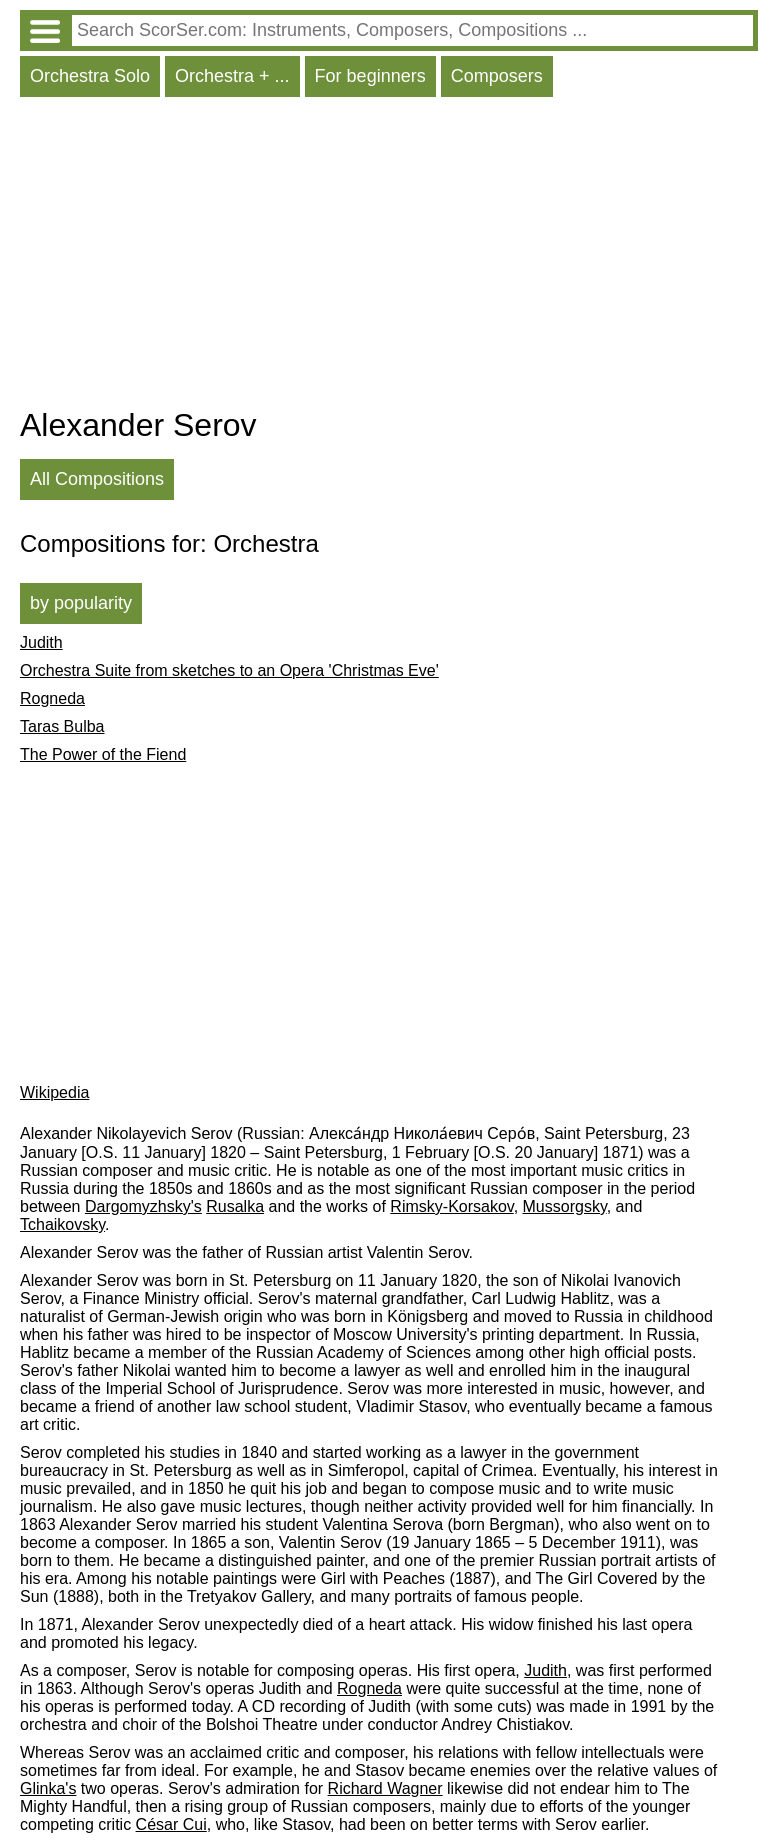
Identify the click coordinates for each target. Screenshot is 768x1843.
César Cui (171, 1824)
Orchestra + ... (232, 76)
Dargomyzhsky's (143, 1206)
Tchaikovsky (62, 1224)
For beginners (370, 76)
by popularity (81, 603)
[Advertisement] (389, 257)
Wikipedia (54, 1092)
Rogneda (52, 698)
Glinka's (48, 1788)
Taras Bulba (62, 726)
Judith (41, 642)
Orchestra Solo (90, 76)
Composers (497, 76)
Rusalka (235, 1206)
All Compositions (97, 479)
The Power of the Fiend (103, 754)
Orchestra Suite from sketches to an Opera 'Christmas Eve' (229, 670)
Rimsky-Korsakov (451, 1206)
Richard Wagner (385, 1788)
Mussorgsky (565, 1206)
